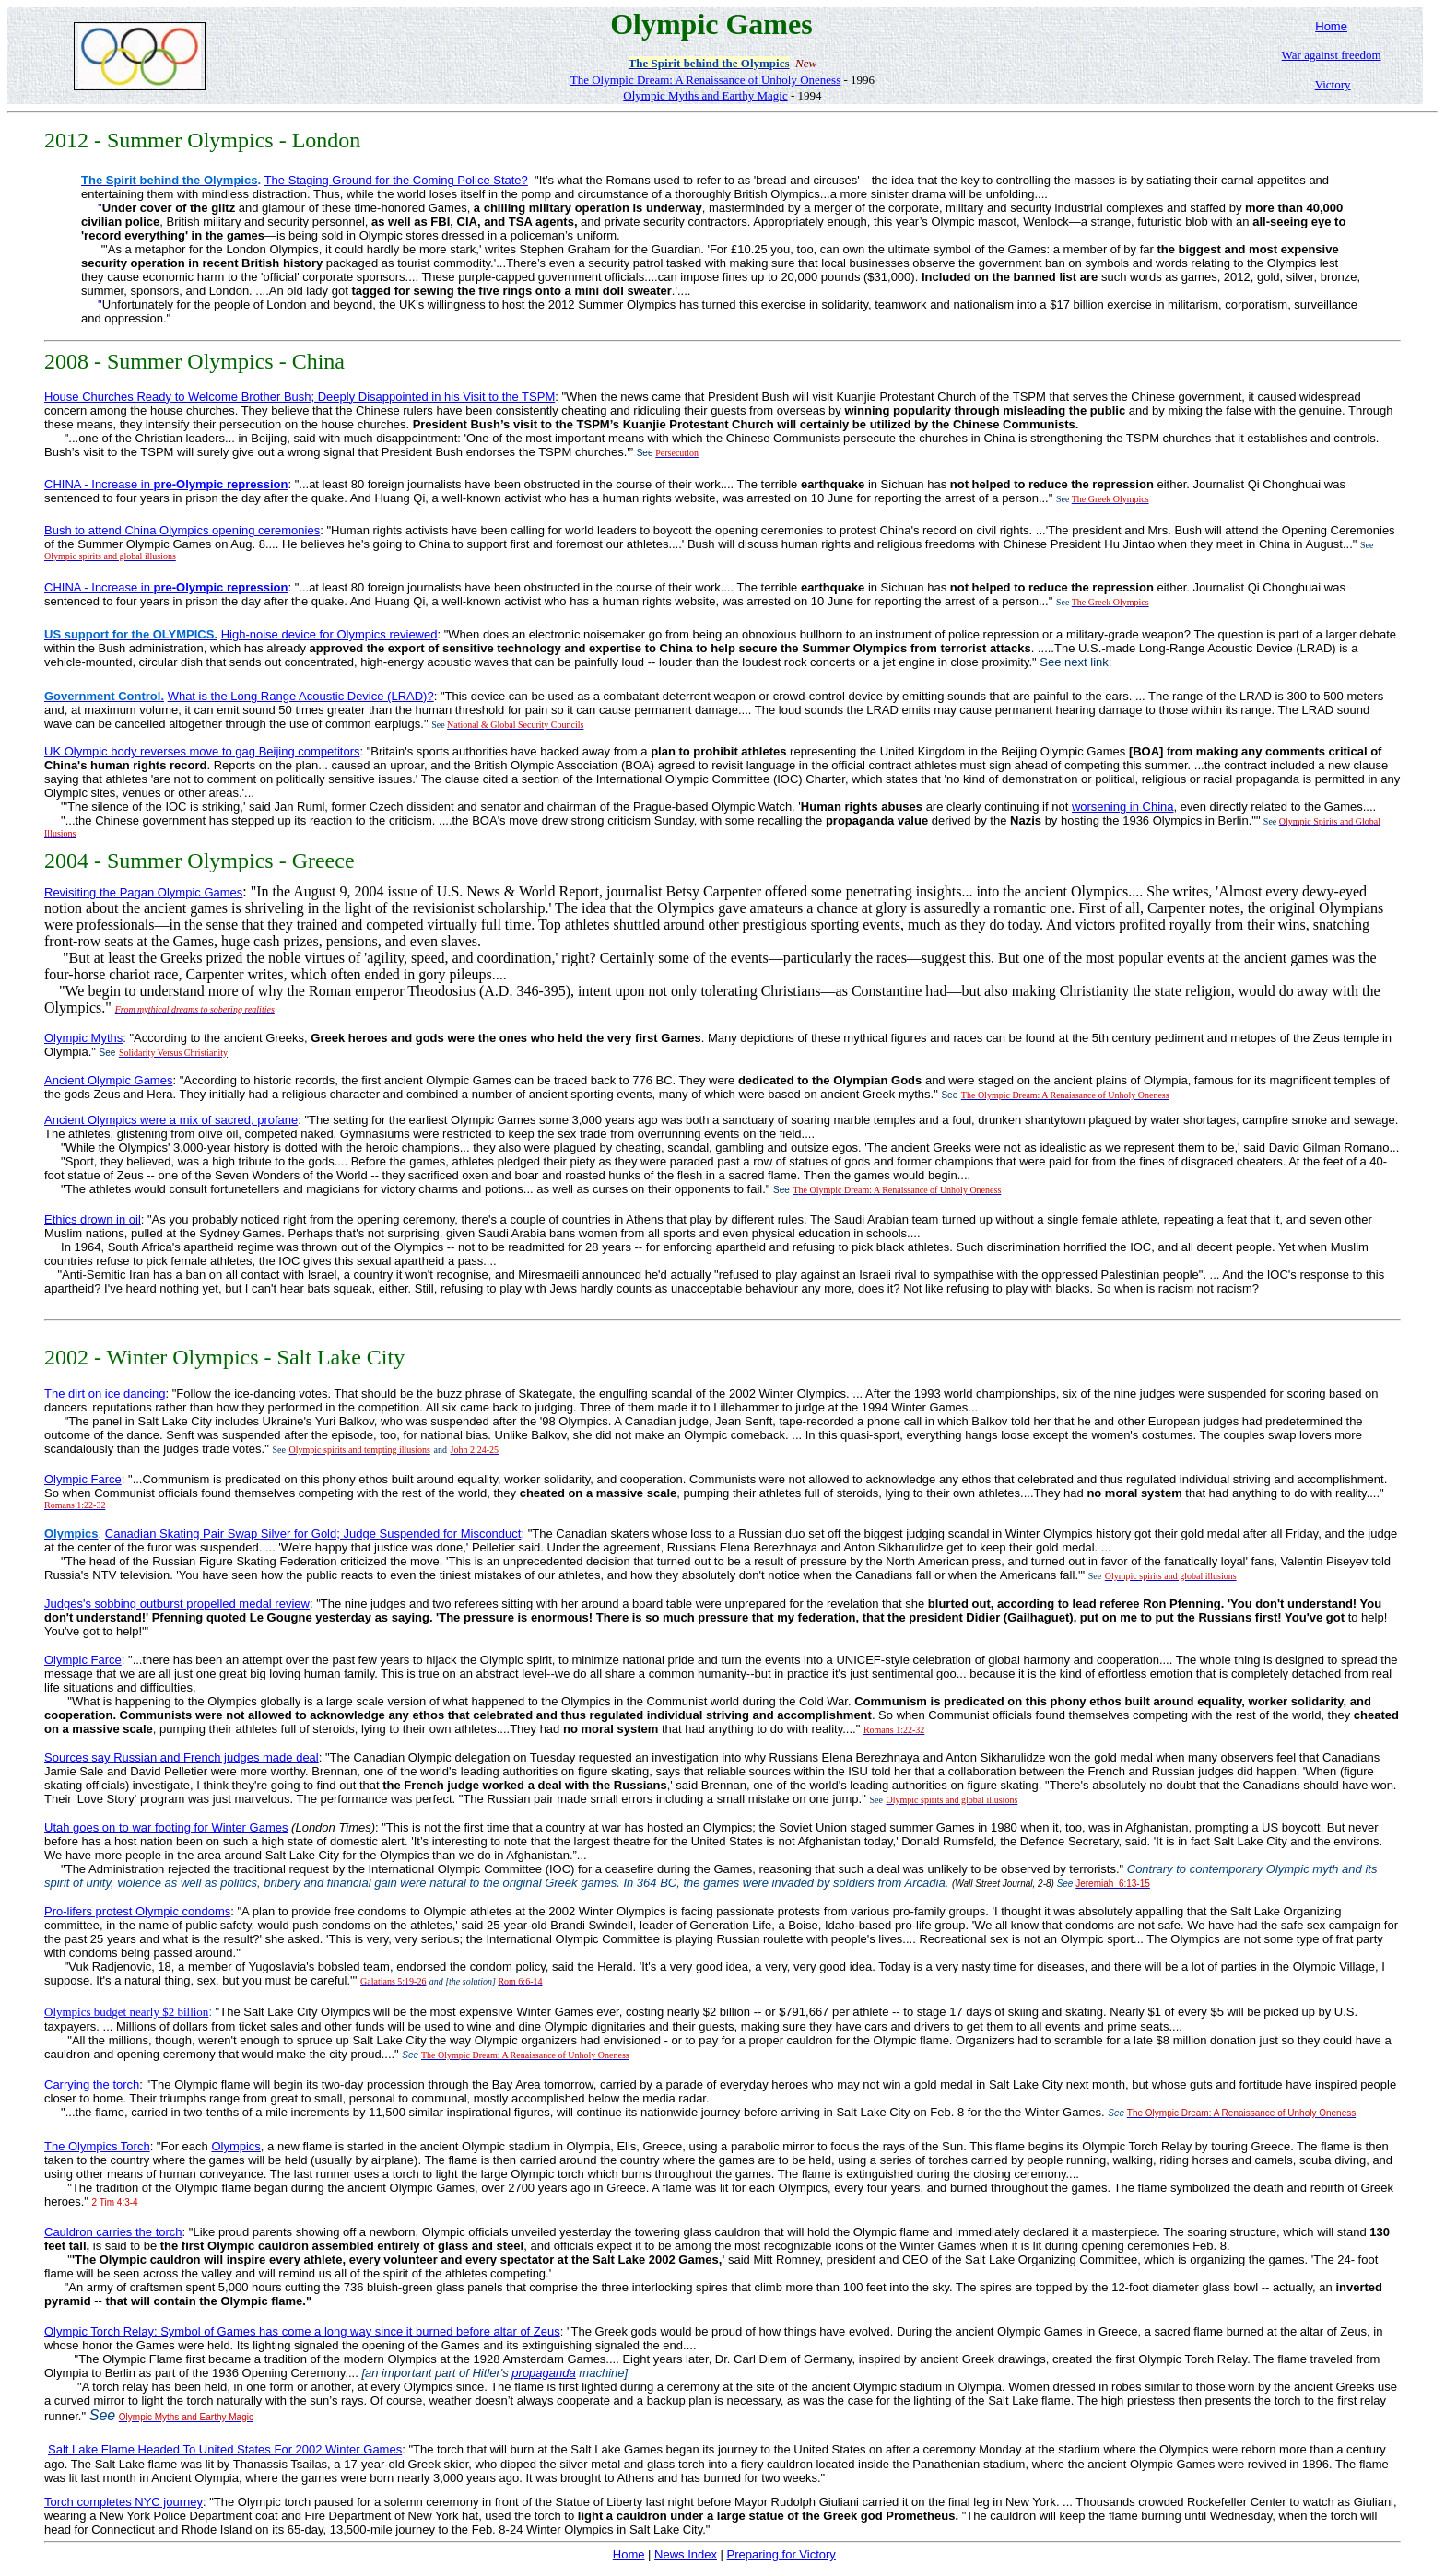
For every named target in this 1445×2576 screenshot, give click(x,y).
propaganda (543, 2373)
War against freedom (1331, 55)
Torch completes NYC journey (123, 2502)
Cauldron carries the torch (113, 2232)
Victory (1333, 84)
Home (1331, 26)
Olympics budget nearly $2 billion (126, 2012)
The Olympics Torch (97, 2146)
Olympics (235, 2146)
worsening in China (1123, 807)
